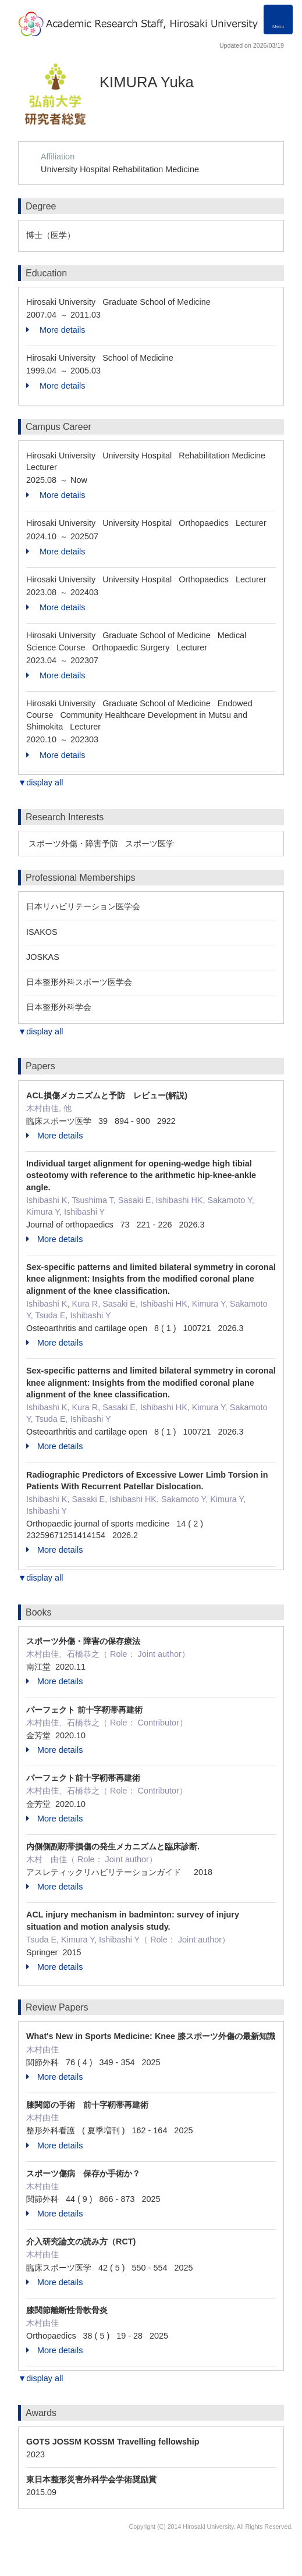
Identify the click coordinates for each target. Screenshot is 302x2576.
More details (55, 330)
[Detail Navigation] (278, 19)
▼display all (40, 782)
